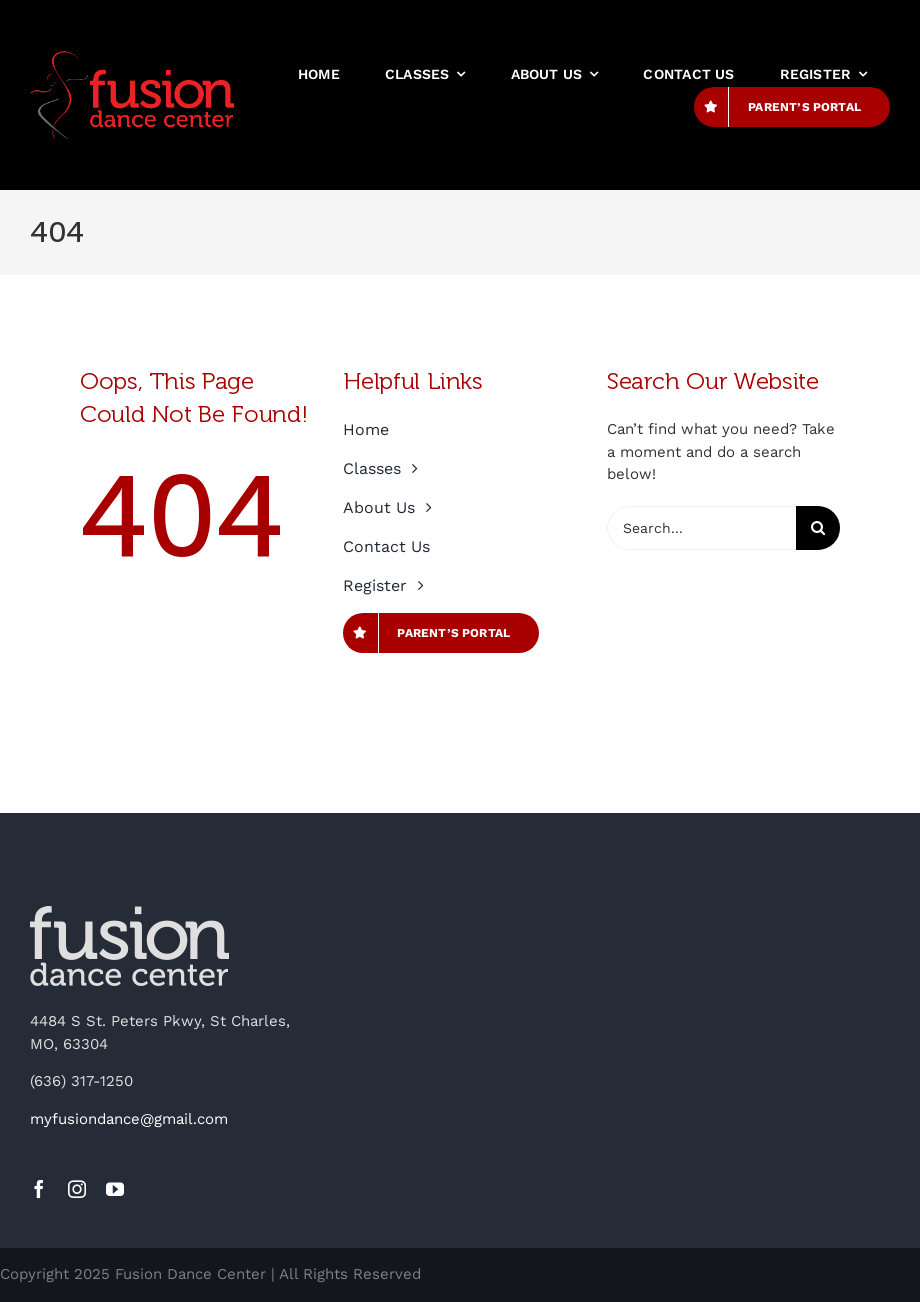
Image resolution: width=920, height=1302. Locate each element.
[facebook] (39, 1189)
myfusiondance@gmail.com (129, 1119)
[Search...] (701, 528)
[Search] (818, 528)
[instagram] (77, 1189)
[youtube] (115, 1189)
